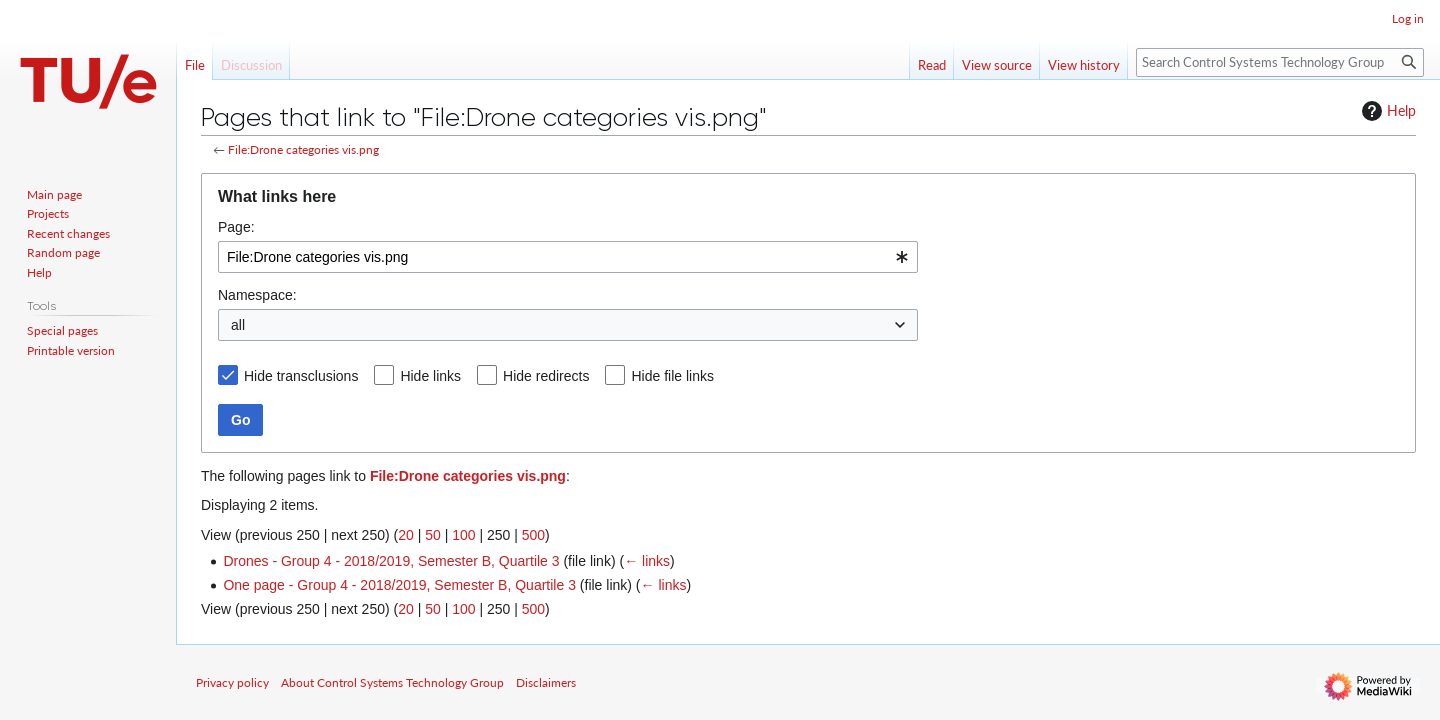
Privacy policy (232, 682)
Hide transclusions (301, 376)
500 (533, 535)
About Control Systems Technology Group (392, 682)
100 (463, 535)
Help (1386, 111)
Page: (236, 227)
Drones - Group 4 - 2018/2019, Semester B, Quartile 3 (391, 561)
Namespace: (257, 295)
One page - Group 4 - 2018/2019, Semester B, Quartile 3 (399, 585)
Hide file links (672, 376)
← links (647, 561)
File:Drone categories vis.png (303, 149)
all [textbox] (238, 325)
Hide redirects (546, 376)
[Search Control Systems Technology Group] (1280, 62)
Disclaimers (546, 682)
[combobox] (568, 257)
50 (433, 535)
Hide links (430, 376)
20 (406, 535)
